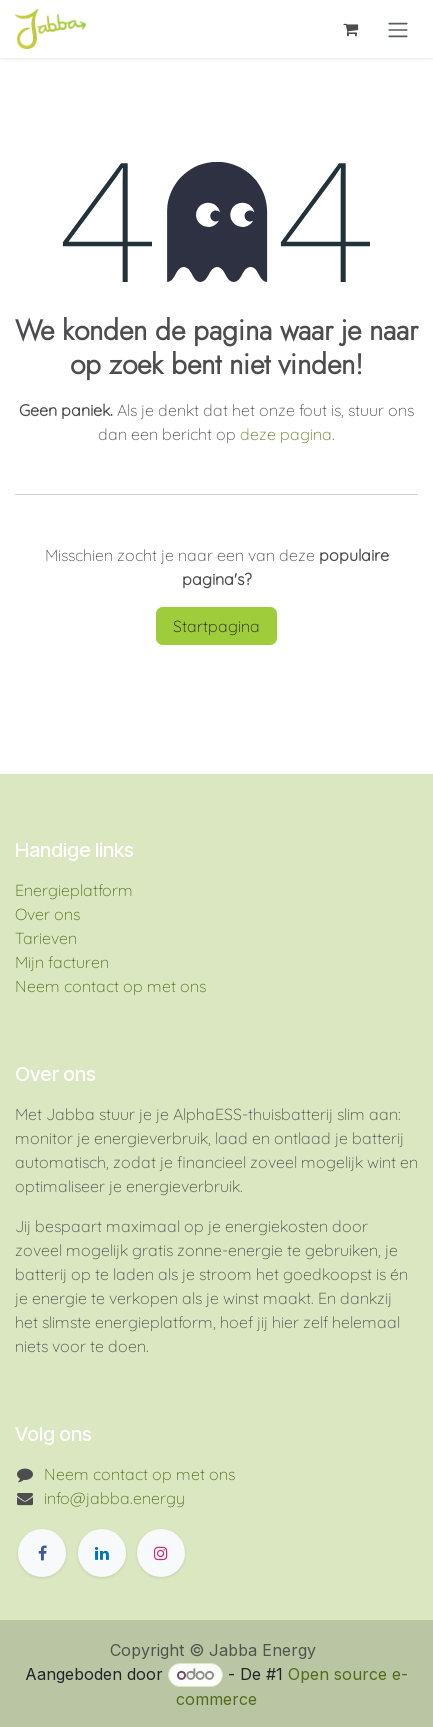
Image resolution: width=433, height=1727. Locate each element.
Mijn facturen (62, 962)
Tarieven (46, 938)
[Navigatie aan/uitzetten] (398, 29)
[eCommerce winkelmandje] (350, 29)
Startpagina (216, 626)
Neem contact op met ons (110, 986)
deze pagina (286, 434)
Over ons (47, 914)
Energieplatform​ (74, 890)
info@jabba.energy (114, 1498)
